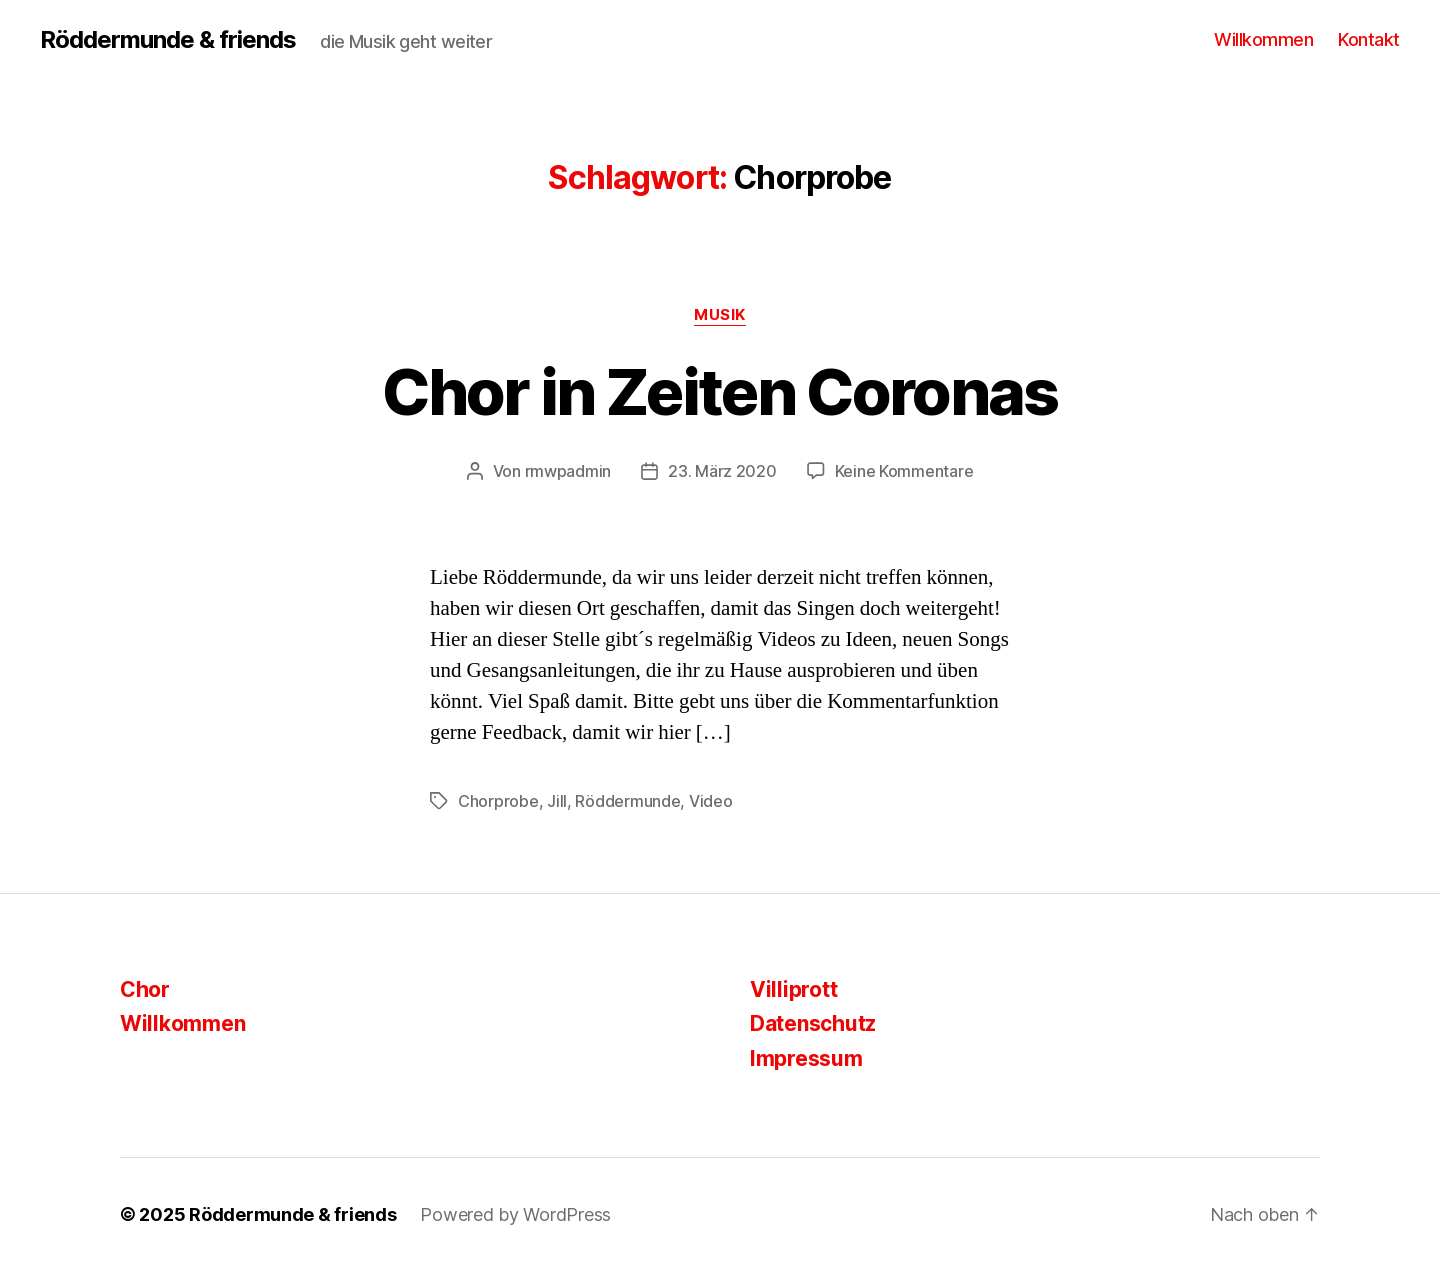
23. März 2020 (722, 471)
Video (711, 801)
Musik (720, 315)
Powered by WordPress (515, 1214)
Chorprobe (498, 801)
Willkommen (1263, 39)
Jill (557, 801)
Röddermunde (627, 801)
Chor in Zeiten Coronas (719, 391)
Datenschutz (813, 1023)
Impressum (806, 1058)
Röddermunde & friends (168, 40)
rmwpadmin (568, 471)
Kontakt (1369, 39)
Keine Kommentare (904, 471)
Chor (145, 989)
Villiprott (793, 989)
